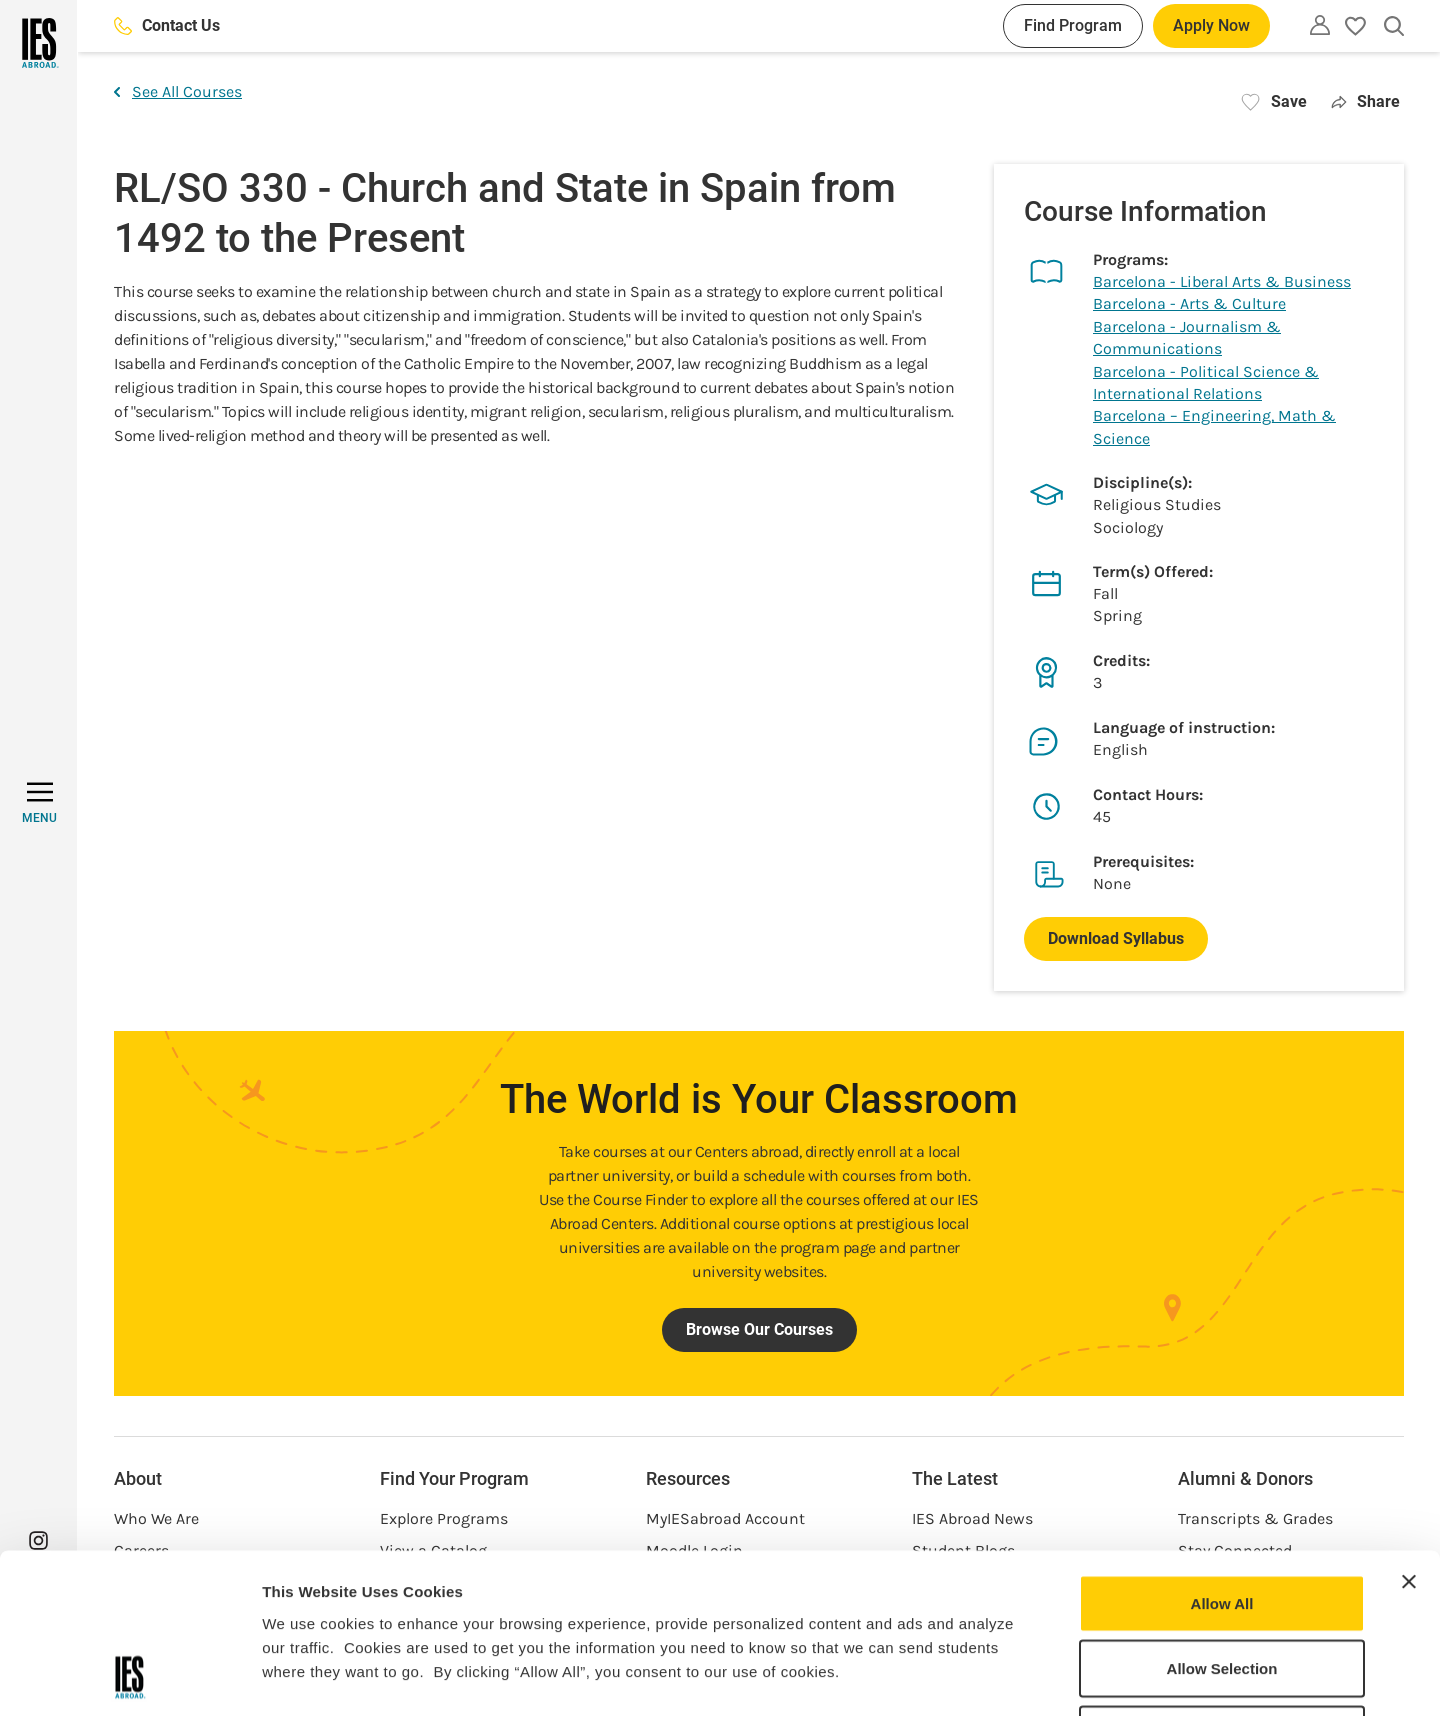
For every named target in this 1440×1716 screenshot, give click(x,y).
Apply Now (1211, 25)
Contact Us (167, 25)
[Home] (38, 43)
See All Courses (178, 91)
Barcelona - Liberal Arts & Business (1222, 281)
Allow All (1222, 1453)
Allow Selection (1222, 1519)
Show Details (1050, 1676)
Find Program (1073, 25)
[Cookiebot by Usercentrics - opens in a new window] (129, 1677)
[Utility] (1320, 25)
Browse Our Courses (759, 1329)
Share (1365, 101)
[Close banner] (1409, 1432)
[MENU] (39, 803)
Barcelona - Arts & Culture (1189, 303)
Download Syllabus (1116, 938)
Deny (1222, 1584)
